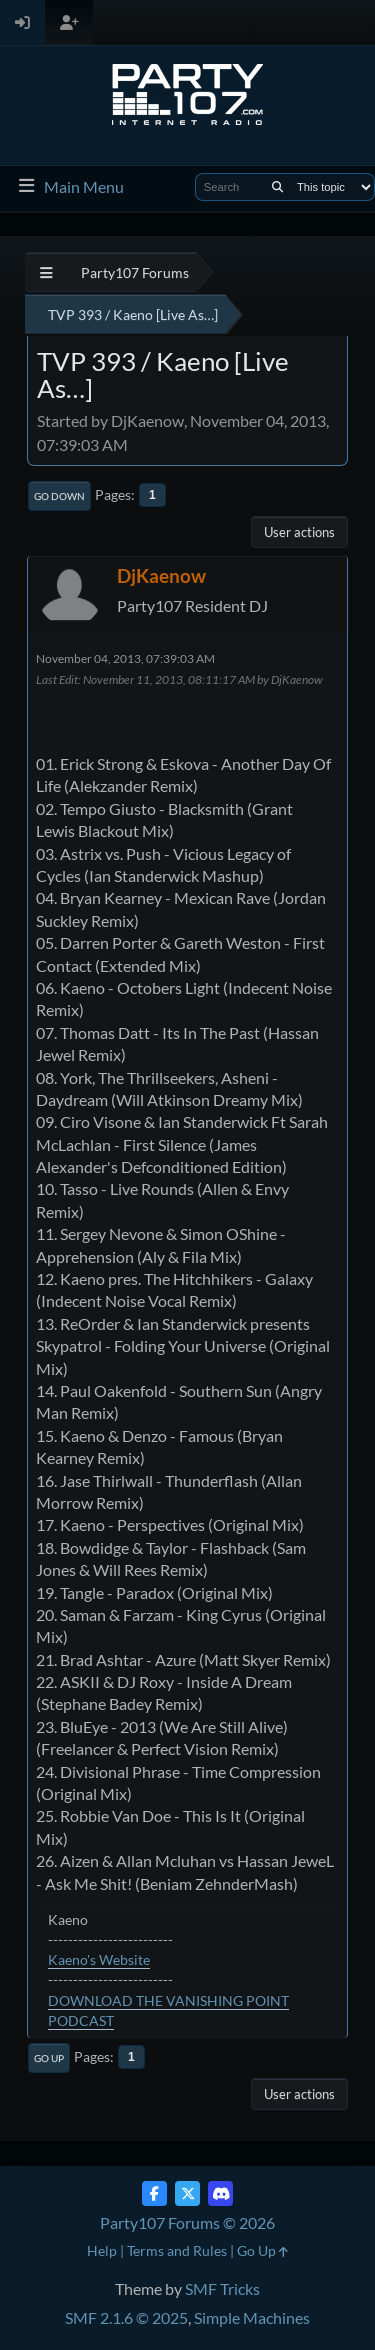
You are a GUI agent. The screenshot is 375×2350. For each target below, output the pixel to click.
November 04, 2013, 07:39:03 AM (125, 658)
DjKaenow (161, 575)
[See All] (46, 272)
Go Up (49, 2058)
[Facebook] (154, 2193)
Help (102, 2250)
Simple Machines (252, 2317)
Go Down (59, 496)
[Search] (277, 187)
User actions (299, 532)
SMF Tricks (222, 2288)
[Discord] (220, 2193)
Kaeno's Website (99, 1959)
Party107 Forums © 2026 (187, 2222)
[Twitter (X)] (187, 2193)
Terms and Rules (177, 2250)
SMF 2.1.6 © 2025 (126, 2317)
